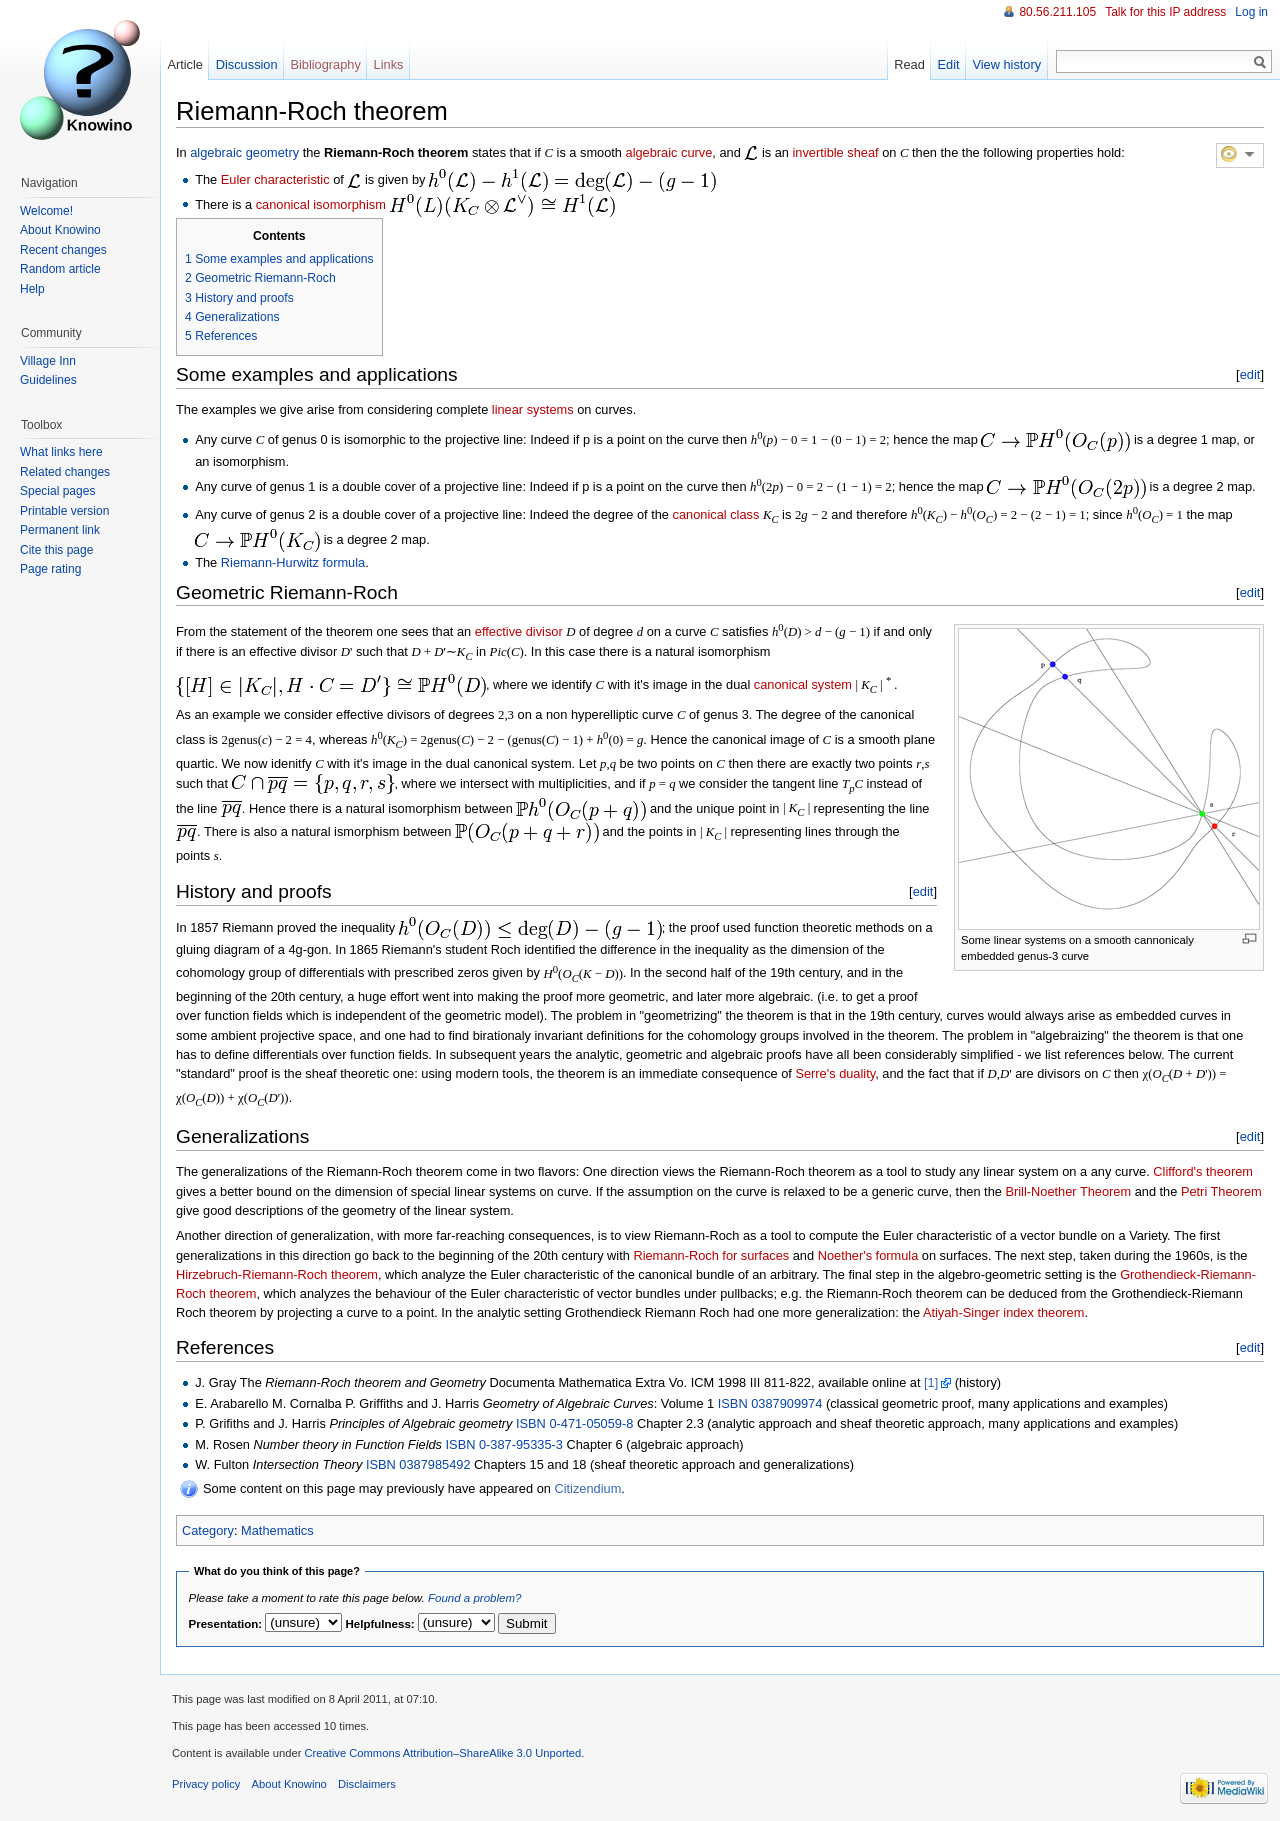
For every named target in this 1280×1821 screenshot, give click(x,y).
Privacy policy (206, 1784)
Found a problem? (474, 1598)
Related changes (65, 472)
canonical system (803, 684)
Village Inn (48, 361)
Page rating (50, 569)
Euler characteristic (275, 179)
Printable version (64, 511)
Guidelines (48, 380)
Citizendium (587, 1488)
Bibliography (325, 64)
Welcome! (46, 211)
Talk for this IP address (1165, 12)
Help (32, 289)
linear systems (533, 409)
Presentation (224, 1624)
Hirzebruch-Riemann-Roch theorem (277, 1274)
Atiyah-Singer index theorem (1003, 1312)
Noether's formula (868, 1255)
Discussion (247, 64)
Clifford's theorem (1203, 1171)
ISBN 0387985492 (418, 1464)
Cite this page (56, 550)
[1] (931, 1382)
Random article (60, 269)
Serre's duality (835, 1073)
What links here (61, 452)
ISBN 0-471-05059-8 (574, 1423)
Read (909, 64)
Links (389, 64)
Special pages (57, 491)
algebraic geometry (244, 152)
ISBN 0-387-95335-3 (504, 1444)
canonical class (716, 514)
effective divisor (519, 631)
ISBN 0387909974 (770, 1403)
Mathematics (277, 1530)
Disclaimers (367, 1784)
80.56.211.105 (1057, 12)
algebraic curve (669, 152)
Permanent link (60, 530)
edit (1250, 374)
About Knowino (60, 230)
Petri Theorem (1221, 1191)
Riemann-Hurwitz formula (293, 562)
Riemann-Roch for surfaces (711, 1255)
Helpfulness (378, 1624)
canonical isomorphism (321, 203)
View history (1006, 64)
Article (185, 64)
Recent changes (63, 250)
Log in (1251, 12)
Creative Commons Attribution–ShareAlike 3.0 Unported (442, 1753)
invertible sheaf (836, 152)
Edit (949, 64)
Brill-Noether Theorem (1068, 1191)
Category (208, 1530)
